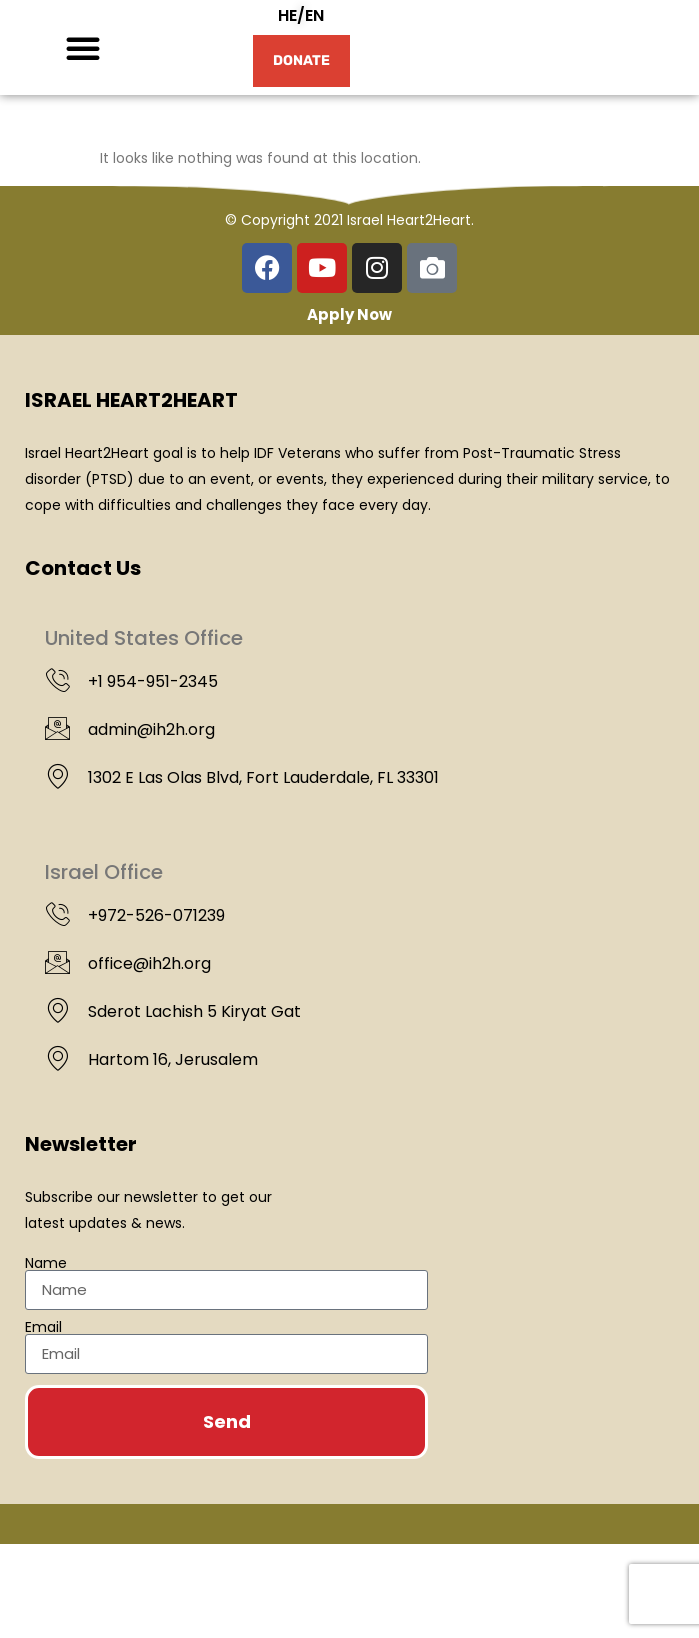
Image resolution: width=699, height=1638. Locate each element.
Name (46, 1357)
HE (287, 62)
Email (43, 1421)
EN (314, 62)
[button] (83, 95)
